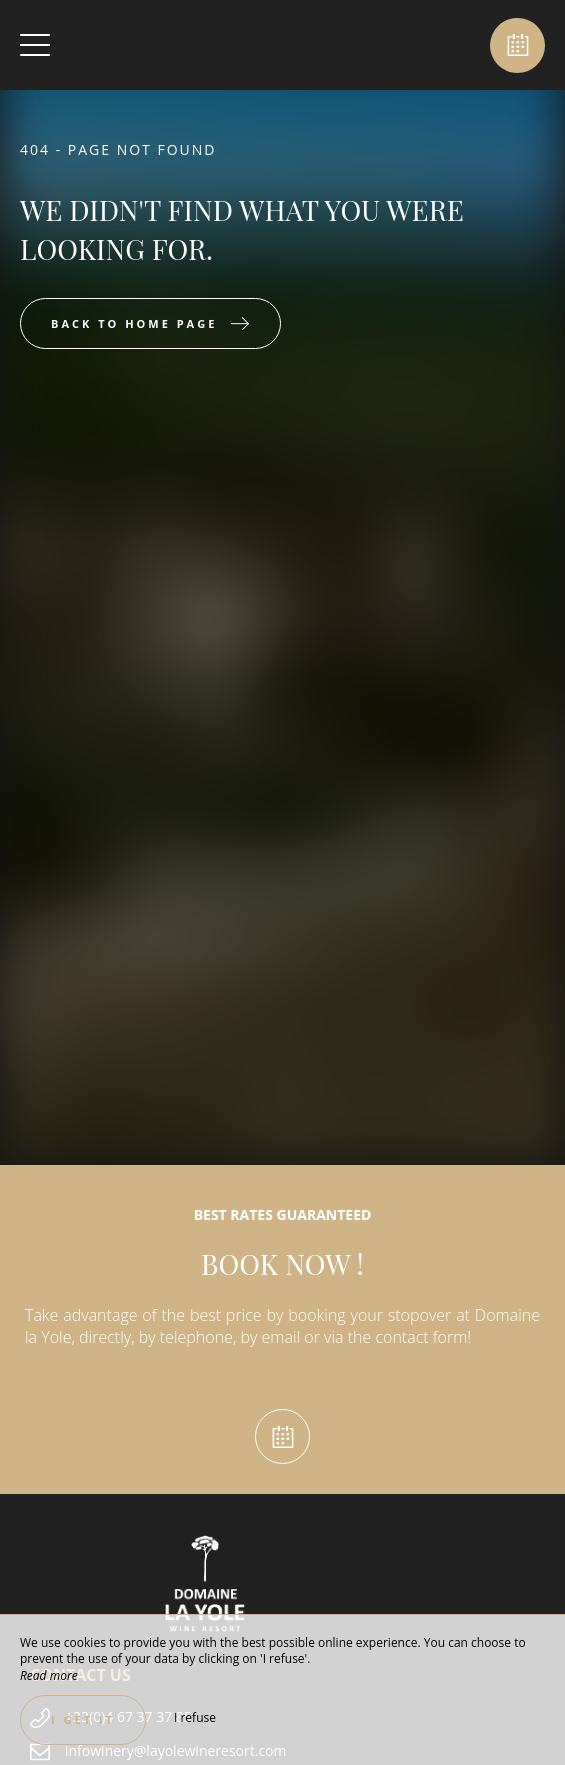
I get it (83, 1719)
